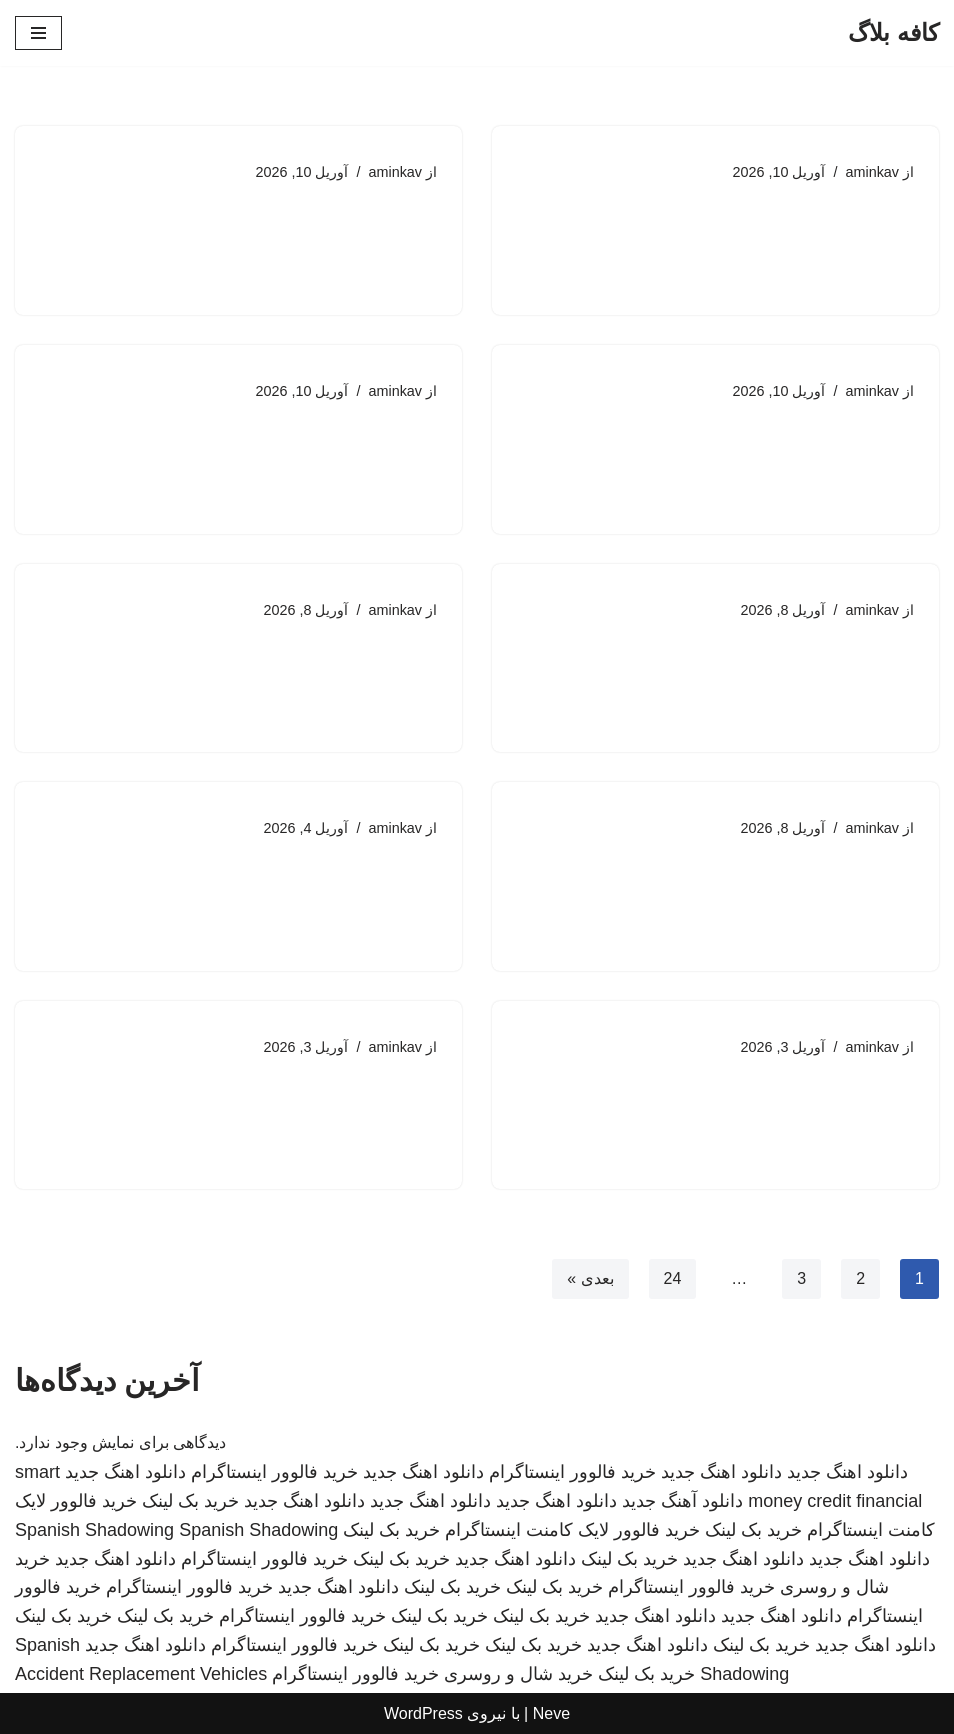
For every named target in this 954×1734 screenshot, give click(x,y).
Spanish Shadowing (94, 1530)
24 (672, 1279)
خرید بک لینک (190, 1501)
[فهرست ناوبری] (38, 33)
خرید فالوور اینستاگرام (572, 1472)
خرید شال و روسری (518, 1674)
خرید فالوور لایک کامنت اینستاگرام (572, 1530)
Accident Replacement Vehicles (141, 1674)
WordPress (423, 1713)
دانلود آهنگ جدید (682, 1501)
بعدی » (590, 1279)
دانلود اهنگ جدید (847, 1472)
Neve (551, 1713)
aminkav (872, 172)
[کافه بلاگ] (893, 33)
